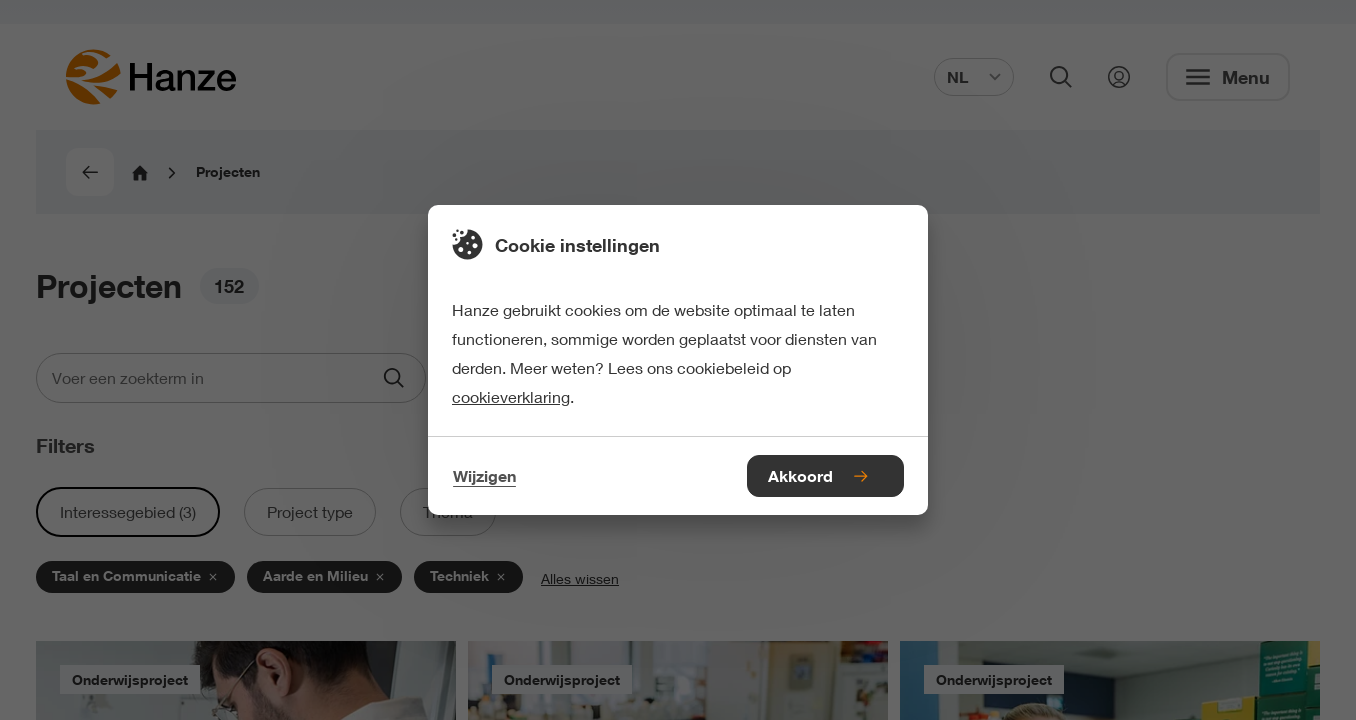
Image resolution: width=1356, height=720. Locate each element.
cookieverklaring (511, 396)
